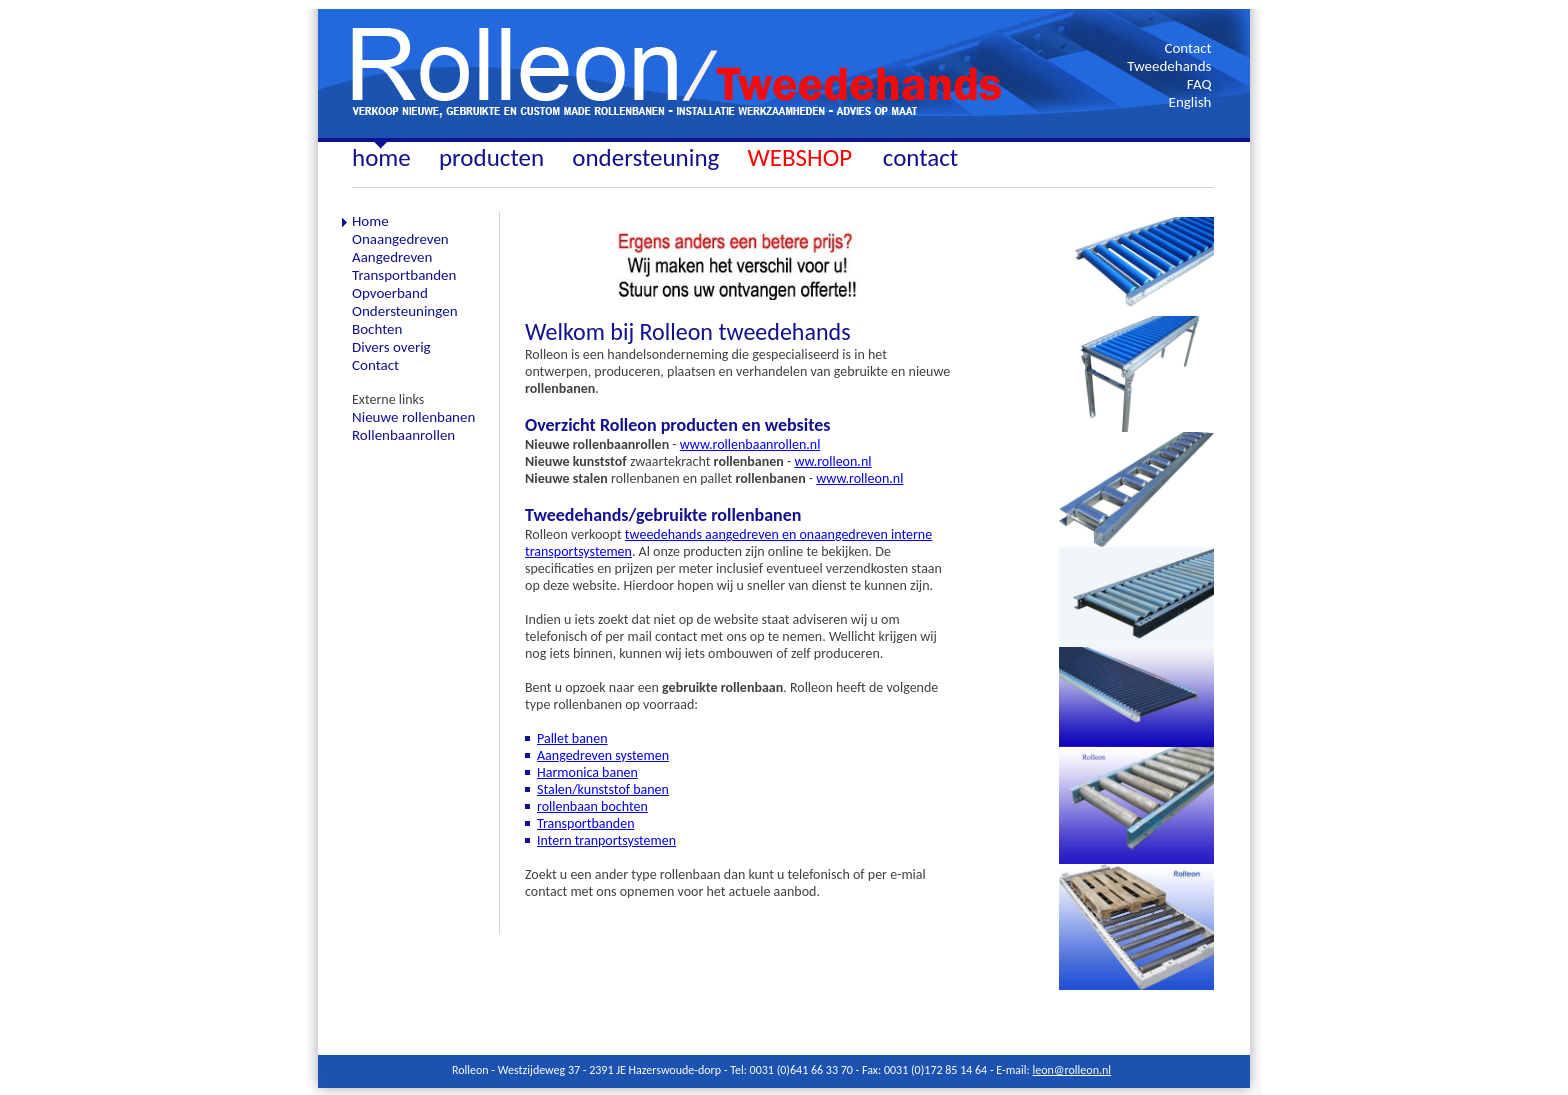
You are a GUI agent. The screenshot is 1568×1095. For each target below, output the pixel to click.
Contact (1187, 48)
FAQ (1199, 84)
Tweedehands (1169, 66)
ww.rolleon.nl (832, 461)
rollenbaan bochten (592, 806)
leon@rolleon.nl (1071, 1070)
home (381, 157)
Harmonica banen (587, 772)
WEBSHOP (803, 157)
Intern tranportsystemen (606, 840)
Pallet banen (572, 738)
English (1190, 102)
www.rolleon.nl (859, 478)
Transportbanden (586, 823)
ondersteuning (645, 157)
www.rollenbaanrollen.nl (750, 444)
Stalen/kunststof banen (603, 789)
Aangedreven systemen (603, 755)
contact (920, 157)
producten (491, 157)
